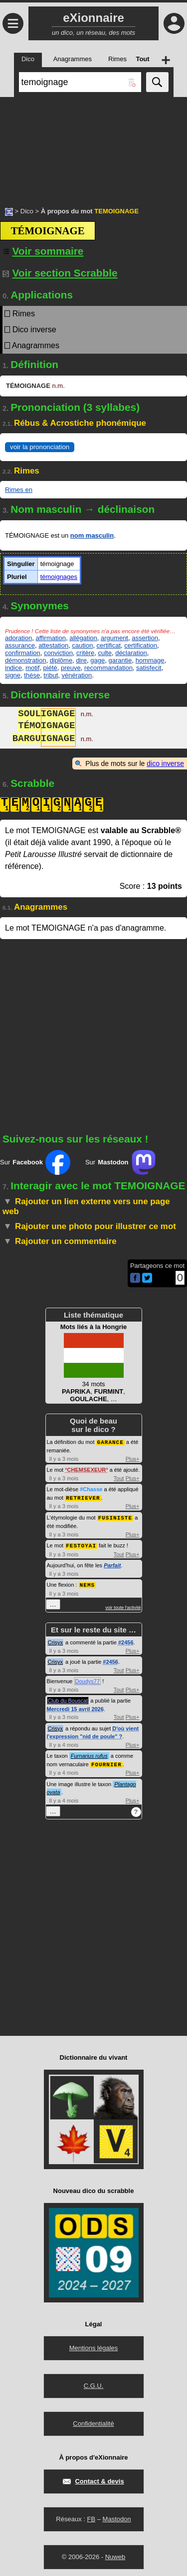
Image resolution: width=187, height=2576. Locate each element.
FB (91, 2516)
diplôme (61, 660)
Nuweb (115, 2554)
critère (85, 653)
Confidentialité (93, 2420)
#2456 (126, 1640)
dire (81, 660)
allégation (83, 638)
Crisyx (55, 1640)
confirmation (22, 653)
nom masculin (92, 535)
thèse (32, 675)
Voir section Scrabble (60, 273)
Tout (119, 1478)
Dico (26, 211)
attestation (53, 645)
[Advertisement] (93, 146)
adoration (18, 638)
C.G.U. (94, 2382)
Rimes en (18, 489)
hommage (150, 660)
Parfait (112, 1563)
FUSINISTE (115, 1516)
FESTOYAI (81, 1543)
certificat (109, 645)
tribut (50, 675)
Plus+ (133, 1458)
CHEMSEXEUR (86, 1469)
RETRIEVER (83, 1497)
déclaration (131, 653)
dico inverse (165, 763)
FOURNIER (106, 1761)
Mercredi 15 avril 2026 (75, 1707)
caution (82, 645)
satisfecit (149, 667)
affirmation (50, 638)
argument (114, 638)
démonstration (25, 660)
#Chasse (91, 1489)
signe (12, 675)
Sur (35, 1162)
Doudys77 (87, 1679)
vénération (77, 675)
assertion (145, 638)
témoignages (58, 576)
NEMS (87, 1582)
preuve (71, 667)
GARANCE (110, 1441)
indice (13, 667)
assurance (20, 645)
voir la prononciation (39, 447)
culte (104, 653)
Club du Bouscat (68, 1698)
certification (140, 645)
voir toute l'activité (123, 1605)
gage (97, 660)
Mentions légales (93, 2345)
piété (50, 667)
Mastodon (117, 2516)
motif (32, 667)
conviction (58, 653)
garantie (120, 660)
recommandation (108, 667)
